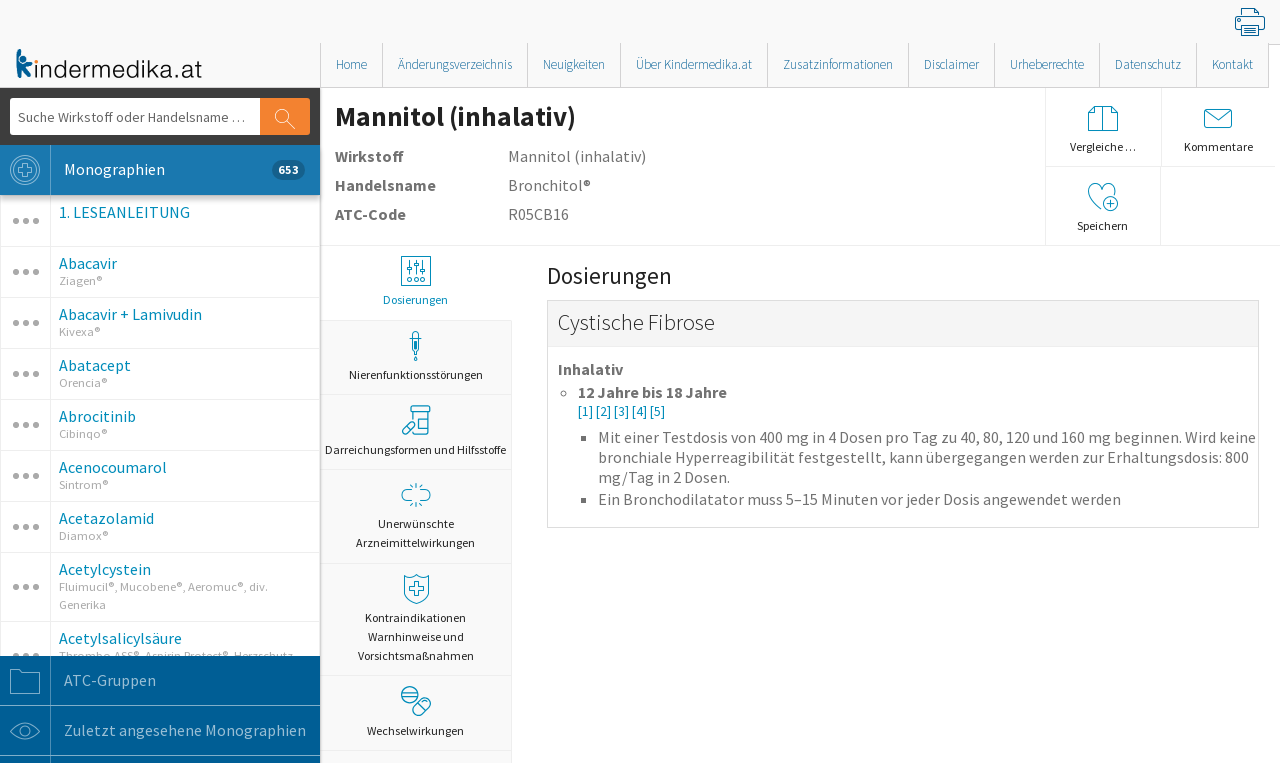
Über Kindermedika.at (694, 64)
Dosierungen (415, 281)
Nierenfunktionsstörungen (415, 356)
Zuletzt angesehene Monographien (153, 731)
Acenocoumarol (113, 467)
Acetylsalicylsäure (120, 638)
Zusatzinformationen (838, 64)
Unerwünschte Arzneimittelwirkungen (415, 515)
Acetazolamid (106, 518)
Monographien (152, 170)
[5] (657, 411)
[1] (587, 411)
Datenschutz (1148, 64)
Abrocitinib (97, 416)
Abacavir (88, 263)
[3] (623, 411)
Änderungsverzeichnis (455, 64)
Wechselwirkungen (415, 712)
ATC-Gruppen (78, 681)
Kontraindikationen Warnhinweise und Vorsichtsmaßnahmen (415, 618)
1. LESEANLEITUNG (124, 212)
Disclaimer (951, 64)
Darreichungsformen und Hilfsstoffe (415, 431)
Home (351, 64)
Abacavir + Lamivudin (130, 314)
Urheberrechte (1047, 64)
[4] (641, 411)
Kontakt (1232, 64)
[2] (605, 411)
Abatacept (95, 365)
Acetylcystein (105, 569)
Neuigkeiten (574, 64)
